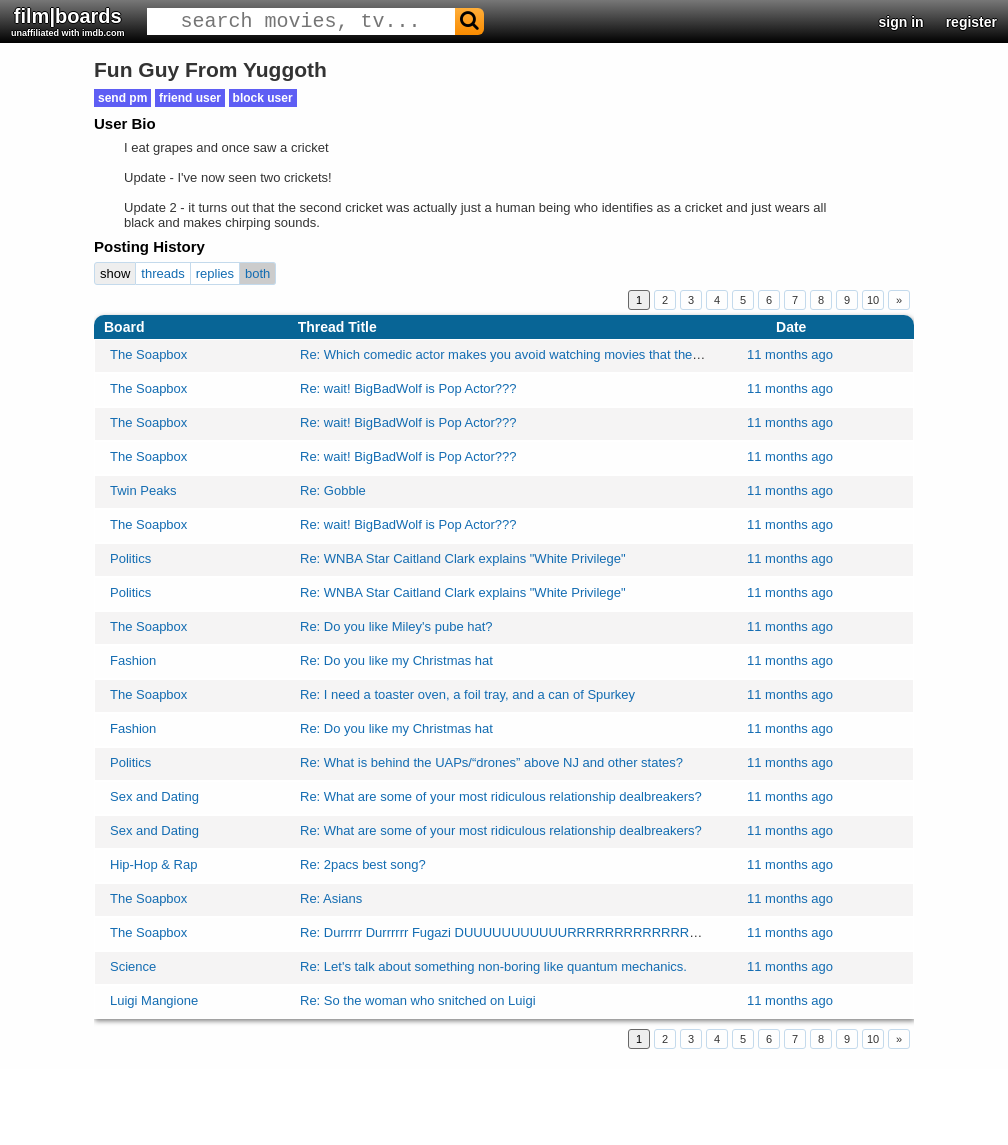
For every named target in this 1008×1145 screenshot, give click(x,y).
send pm (122, 98)
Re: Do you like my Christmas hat (396, 660)
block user (263, 98)
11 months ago (790, 354)
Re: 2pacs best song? (363, 864)
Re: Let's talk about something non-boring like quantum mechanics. (493, 966)
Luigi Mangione (154, 1000)
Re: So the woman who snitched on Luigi (418, 1000)
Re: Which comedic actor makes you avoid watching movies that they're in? (517, 354)
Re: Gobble (333, 490)
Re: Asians (331, 898)
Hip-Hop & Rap (153, 864)
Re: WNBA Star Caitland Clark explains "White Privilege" (463, 558)
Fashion (133, 660)
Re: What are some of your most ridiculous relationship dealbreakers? (501, 796)
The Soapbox (148, 354)
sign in (901, 22)
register (971, 22)
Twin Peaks (143, 490)
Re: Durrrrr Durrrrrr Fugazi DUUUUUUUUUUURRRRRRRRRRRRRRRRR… (520, 932)
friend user (190, 98)
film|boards (68, 21)
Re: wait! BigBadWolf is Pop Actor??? (408, 388)
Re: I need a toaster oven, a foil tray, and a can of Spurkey (467, 694)
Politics (130, 558)
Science (133, 966)
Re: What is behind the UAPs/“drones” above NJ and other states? (491, 762)
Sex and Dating (154, 796)
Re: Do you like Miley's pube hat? (396, 626)
